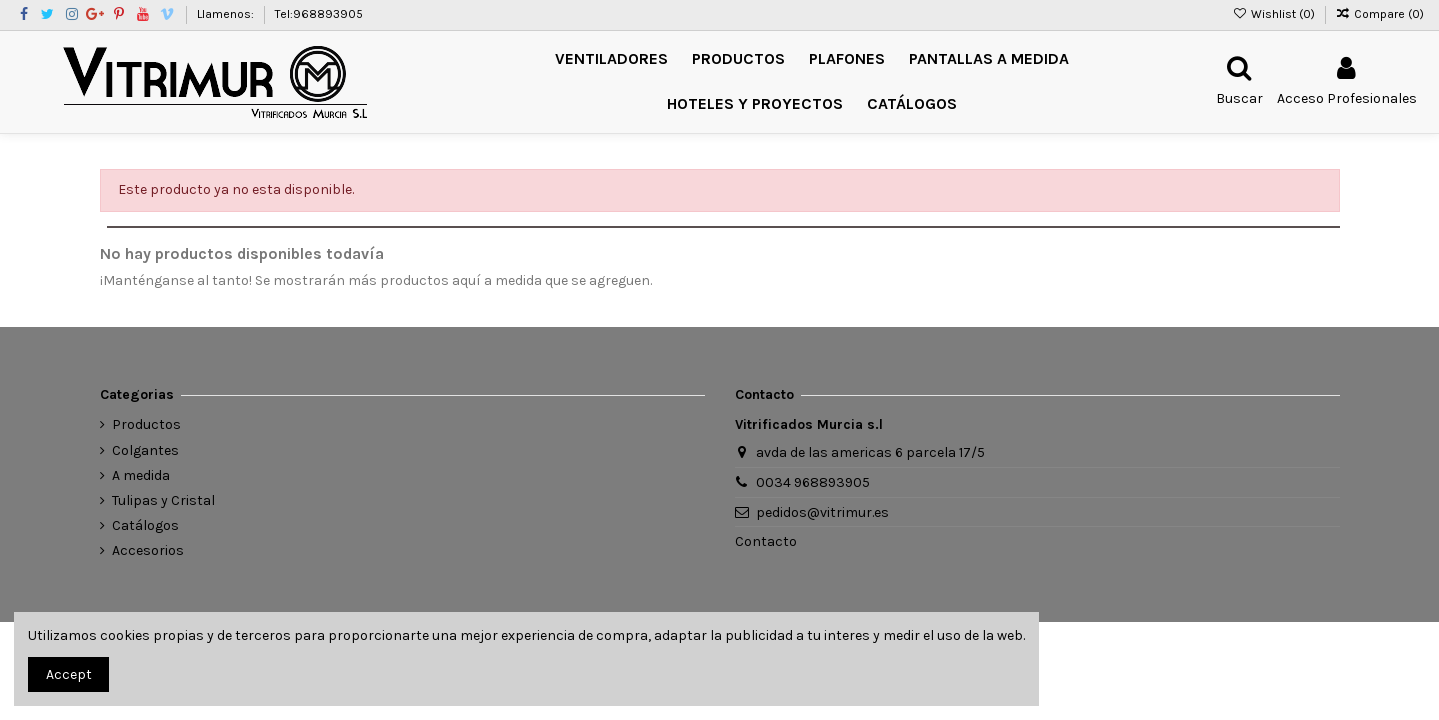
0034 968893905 (813, 482)
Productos (146, 424)
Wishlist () (1274, 14)
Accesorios (148, 550)
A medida (141, 475)
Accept (69, 674)
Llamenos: (227, 14)
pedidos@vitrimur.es (822, 512)
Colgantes (145, 450)
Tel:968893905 (319, 14)
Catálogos (145, 525)
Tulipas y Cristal (163, 500)
